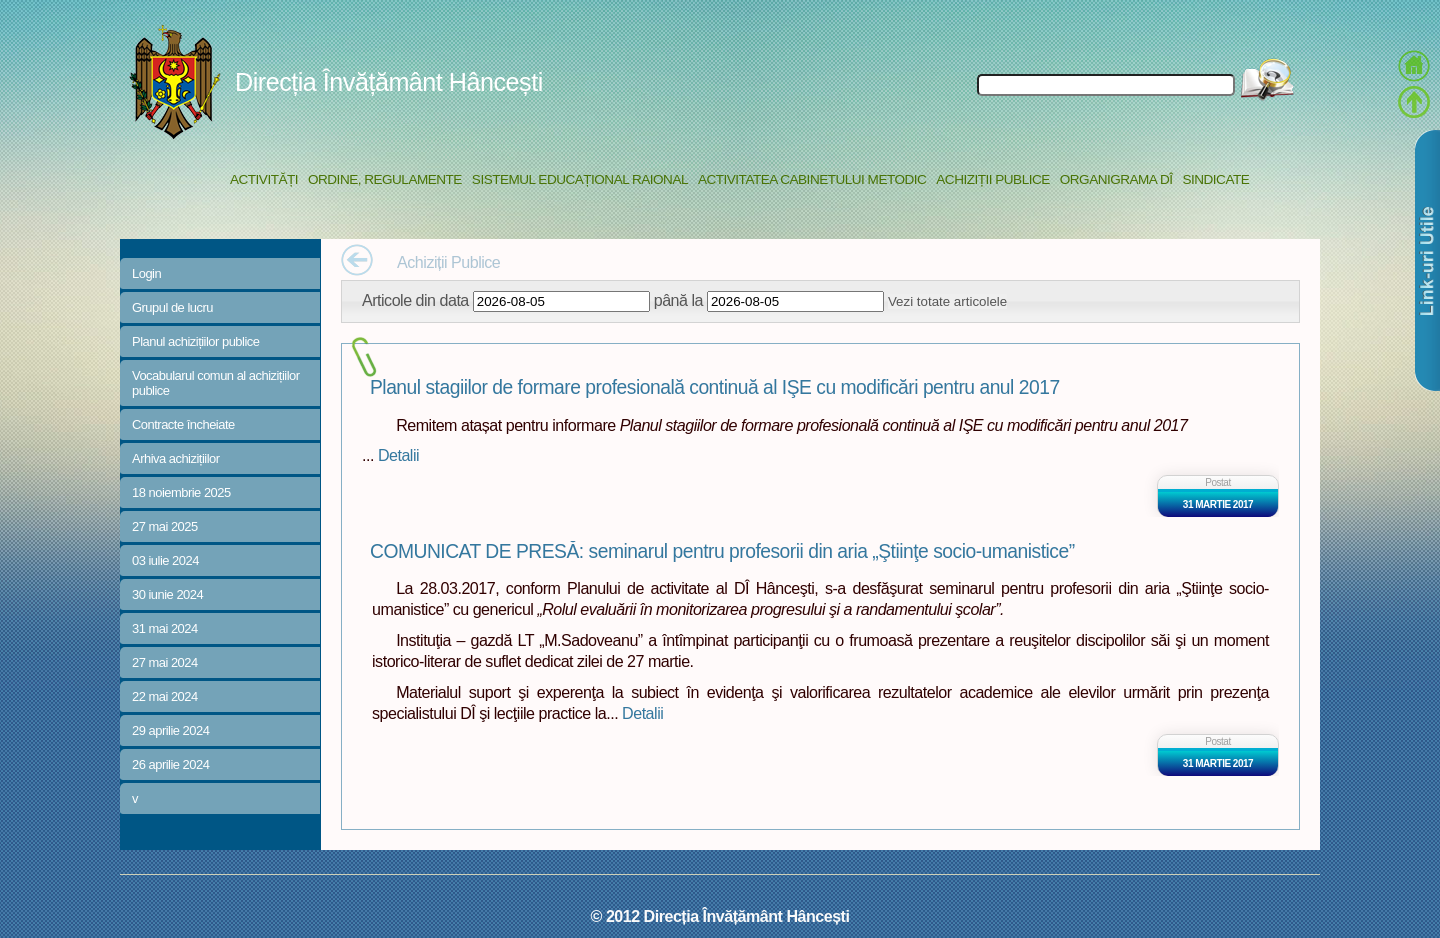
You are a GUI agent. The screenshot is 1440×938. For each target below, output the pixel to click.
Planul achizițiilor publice (195, 341)
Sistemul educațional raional (580, 179)
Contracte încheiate (183, 424)
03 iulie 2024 (165, 560)
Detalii (398, 455)
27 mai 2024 (165, 662)
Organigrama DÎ (1116, 179)
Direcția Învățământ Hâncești (389, 82)
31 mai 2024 (165, 628)
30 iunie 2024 (167, 594)
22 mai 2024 (165, 696)
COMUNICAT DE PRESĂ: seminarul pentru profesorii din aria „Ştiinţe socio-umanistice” (722, 551)
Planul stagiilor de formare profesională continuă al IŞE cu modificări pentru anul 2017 (715, 387)
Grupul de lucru (172, 307)
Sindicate (1215, 179)
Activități (264, 179)
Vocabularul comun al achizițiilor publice (216, 383)
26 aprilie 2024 (170, 764)
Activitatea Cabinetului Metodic (812, 179)
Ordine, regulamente (385, 179)
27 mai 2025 (165, 526)
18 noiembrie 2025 (181, 492)
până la (678, 300)
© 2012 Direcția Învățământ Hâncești (720, 916)
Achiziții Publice (992, 179)
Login (146, 273)
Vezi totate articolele (947, 301)
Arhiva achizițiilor (176, 458)
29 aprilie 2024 (170, 730)
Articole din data (415, 300)
